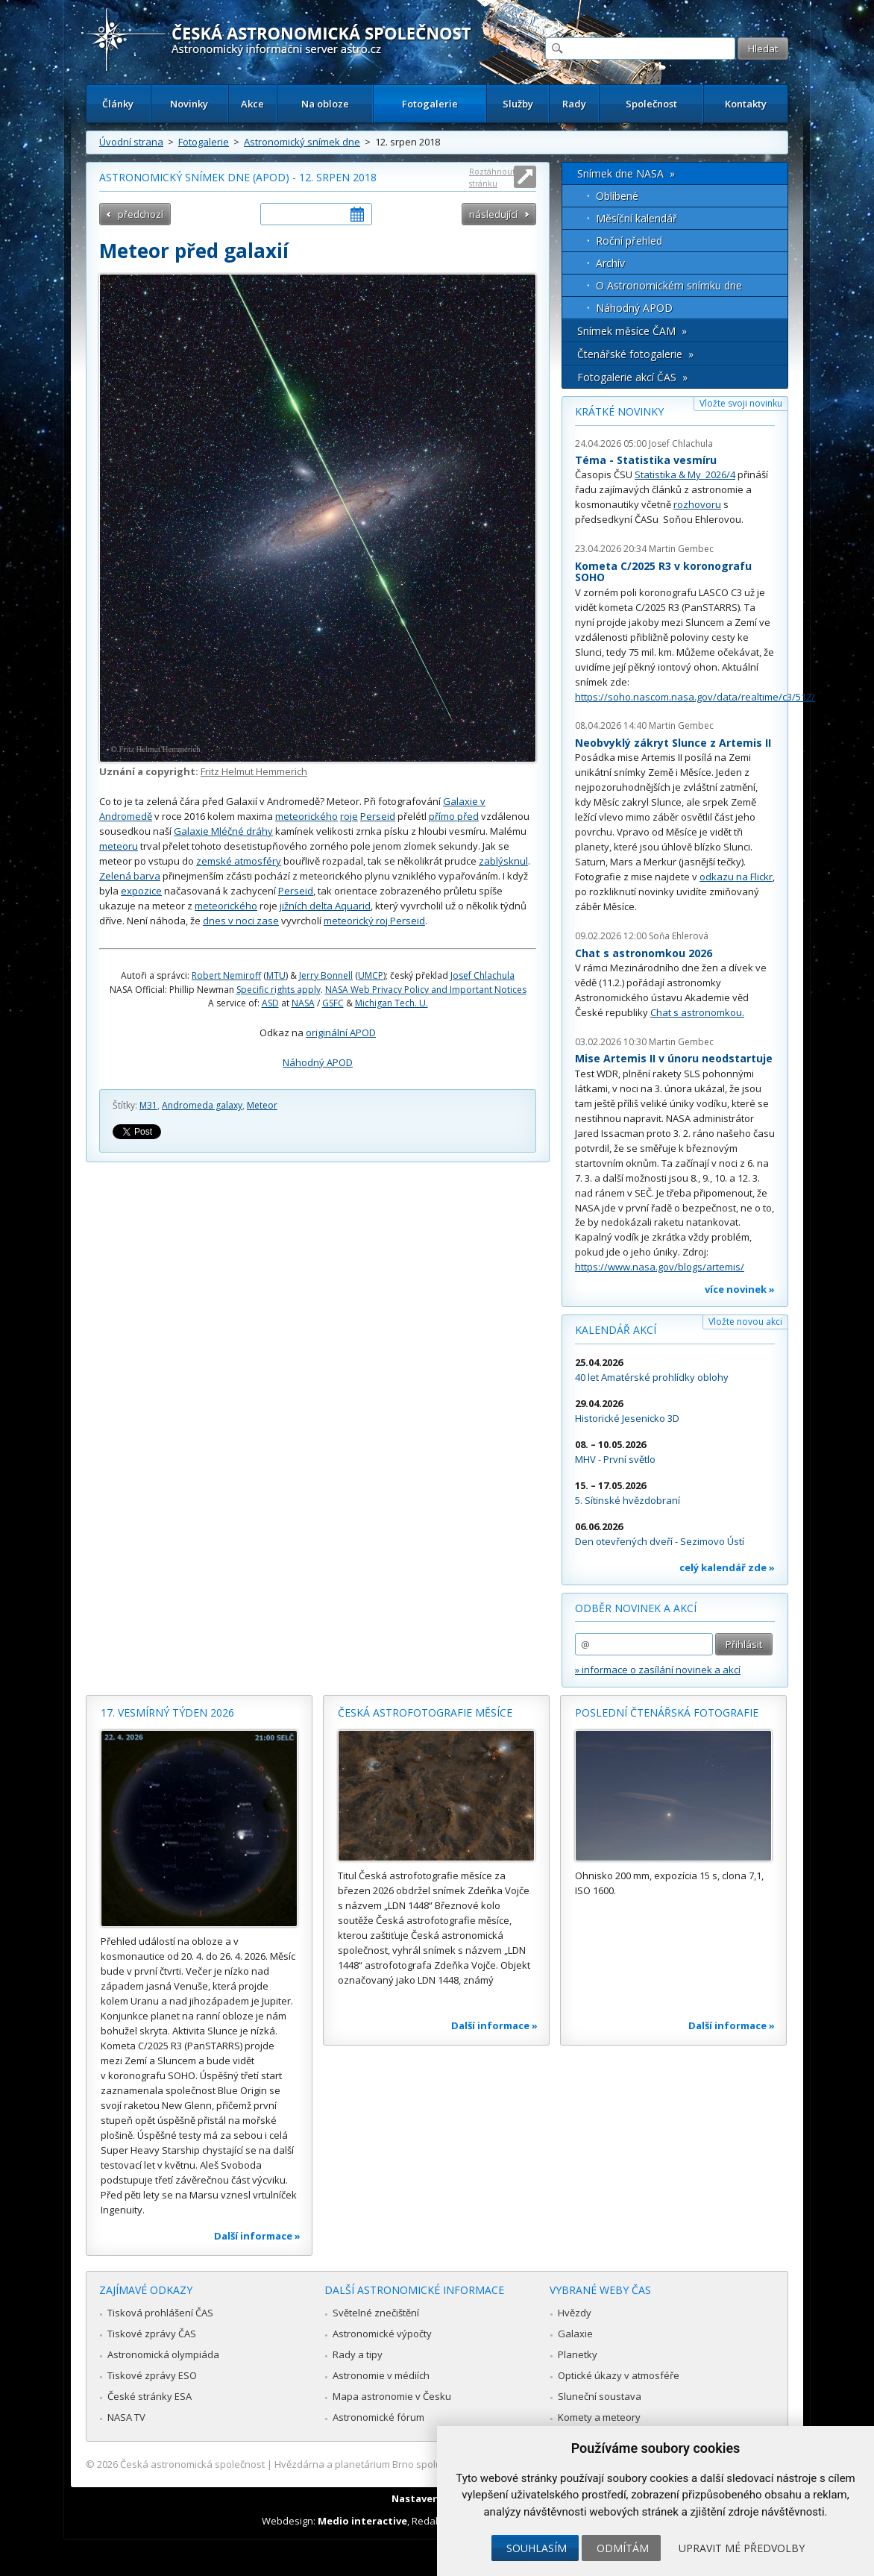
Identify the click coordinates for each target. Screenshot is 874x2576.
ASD (270, 1003)
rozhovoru (697, 504)
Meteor (262, 1105)
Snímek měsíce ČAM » (632, 331)
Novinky (189, 103)
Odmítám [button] (623, 2548)
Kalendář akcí (615, 1330)
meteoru (118, 846)
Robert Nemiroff (226, 975)
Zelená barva (129, 876)
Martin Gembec (681, 548)
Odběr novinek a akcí (636, 1608)
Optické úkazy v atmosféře (618, 2375)
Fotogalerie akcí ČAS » (632, 377)
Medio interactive (362, 2521)
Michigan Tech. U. (391, 1003)
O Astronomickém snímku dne (669, 285)
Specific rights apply (278, 989)
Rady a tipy (358, 2354)
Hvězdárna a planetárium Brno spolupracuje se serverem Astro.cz (423, 2464)
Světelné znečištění (376, 2312)
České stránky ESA (149, 2396)
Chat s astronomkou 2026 (643, 953)
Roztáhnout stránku (492, 177)
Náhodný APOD (318, 1062)
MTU (276, 975)
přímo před (454, 816)
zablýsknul (503, 861)
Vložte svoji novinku (740, 403)
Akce (252, 103)
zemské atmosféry (238, 861)
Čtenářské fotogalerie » (635, 354)
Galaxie (575, 2333)
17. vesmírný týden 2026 (167, 1712)
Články (117, 103)
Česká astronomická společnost (192, 2464)
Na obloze (325, 103)
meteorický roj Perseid (374, 920)
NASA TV (126, 2417)
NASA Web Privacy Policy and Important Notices (425, 989)
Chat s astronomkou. (697, 1012)
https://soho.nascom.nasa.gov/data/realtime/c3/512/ (695, 696)
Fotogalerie (430, 103)
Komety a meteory (599, 2417)
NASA (303, 1003)
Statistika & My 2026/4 (685, 474)
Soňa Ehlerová (678, 936)
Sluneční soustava (599, 2396)
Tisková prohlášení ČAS (160, 2312)
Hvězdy (574, 2312)
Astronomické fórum (378, 2417)
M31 (148, 1105)
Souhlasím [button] (536, 2548)
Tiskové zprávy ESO (152, 2375)
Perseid (377, 816)
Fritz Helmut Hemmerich (254, 771)
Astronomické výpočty (382, 2333)
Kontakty (746, 103)
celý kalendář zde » (727, 1567)
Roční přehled (629, 241)
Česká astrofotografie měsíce (425, 1712)
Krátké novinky (619, 411)
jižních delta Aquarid (325, 905)
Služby (518, 103)
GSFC (333, 1003)
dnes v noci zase (241, 920)
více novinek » (740, 1289)
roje (349, 816)
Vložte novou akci (745, 1321)
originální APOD (341, 1032)
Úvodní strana (131, 141)
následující (493, 214)
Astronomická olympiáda (163, 2354)
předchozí (140, 214)
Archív (610, 263)
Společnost (651, 103)
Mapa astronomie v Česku (392, 2396)
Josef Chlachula (482, 975)
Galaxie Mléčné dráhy (223, 831)
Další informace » (257, 2236)
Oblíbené (617, 196)
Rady (574, 103)
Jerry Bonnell (326, 975)
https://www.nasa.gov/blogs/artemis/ (659, 1266)
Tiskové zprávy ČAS (151, 2333)
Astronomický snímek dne (302, 141)
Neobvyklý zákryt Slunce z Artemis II (673, 743)
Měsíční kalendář (636, 218)
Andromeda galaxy (202, 1105)
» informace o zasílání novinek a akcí (658, 1669)
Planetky (577, 2354)
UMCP (370, 975)
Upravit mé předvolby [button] (742, 2548)
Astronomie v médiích (381, 2375)
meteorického (306, 816)
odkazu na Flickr (736, 876)
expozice (141, 890)
